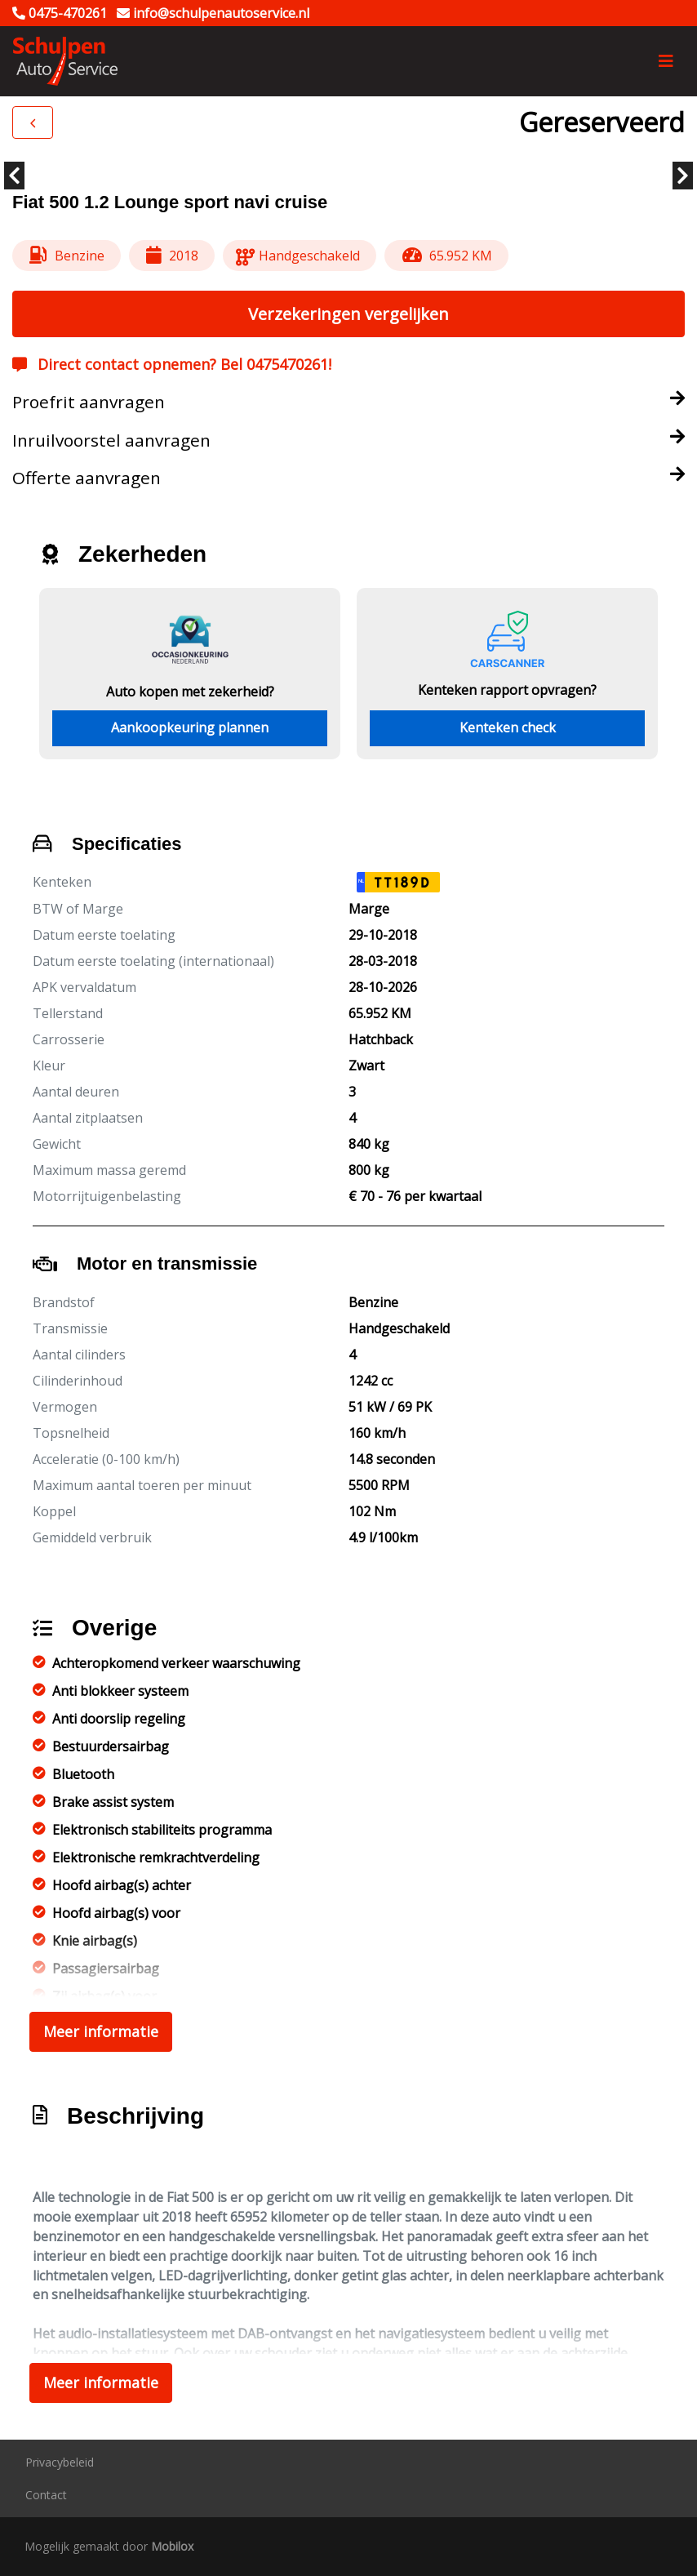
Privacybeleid (59, 2462)
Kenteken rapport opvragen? (507, 690)
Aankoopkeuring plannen (190, 727)
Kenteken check (507, 727)
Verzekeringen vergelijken (348, 314)
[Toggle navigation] (666, 61)
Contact (46, 2495)
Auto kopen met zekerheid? (190, 692)
